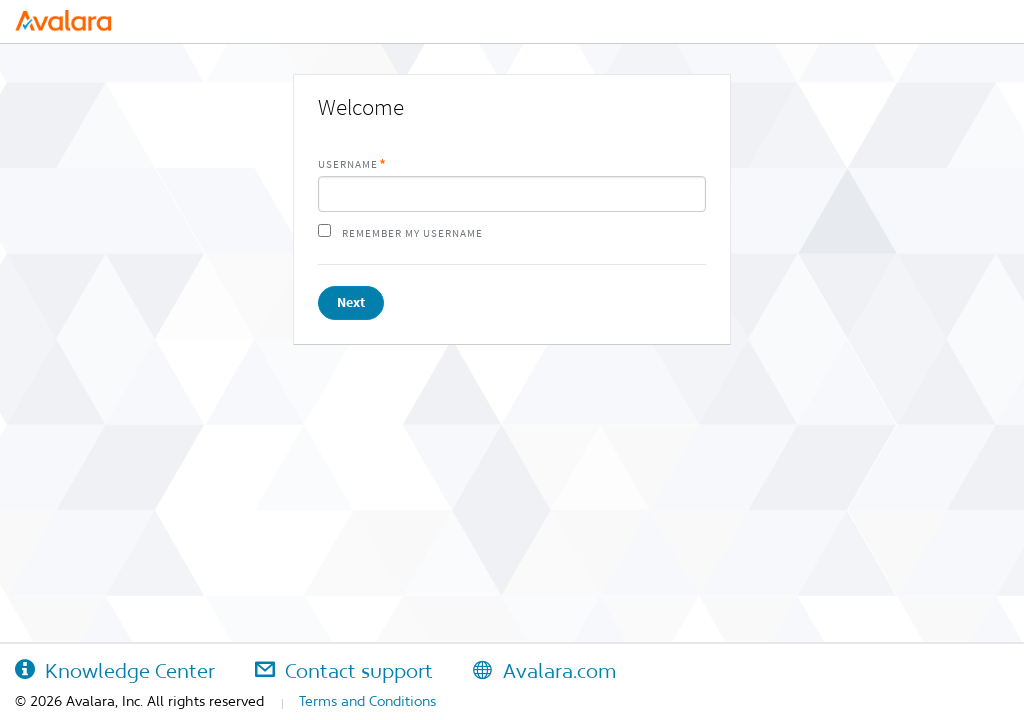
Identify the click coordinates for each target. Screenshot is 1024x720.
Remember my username (412, 233)
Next (351, 302)
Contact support (344, 671)
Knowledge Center (115, 671)
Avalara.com (544, 671)
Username (348, 164)
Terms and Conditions (367, 701)
